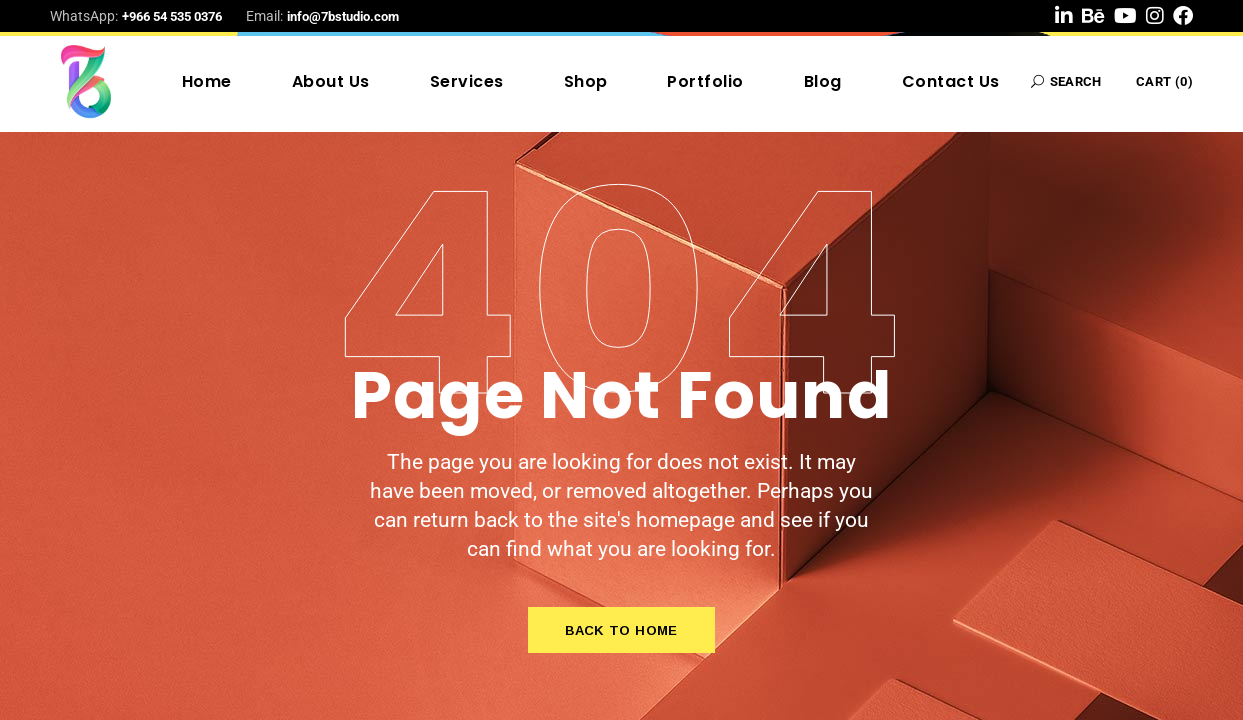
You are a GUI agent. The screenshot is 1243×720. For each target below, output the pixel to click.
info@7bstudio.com (343, 16)
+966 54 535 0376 (172, 16)
